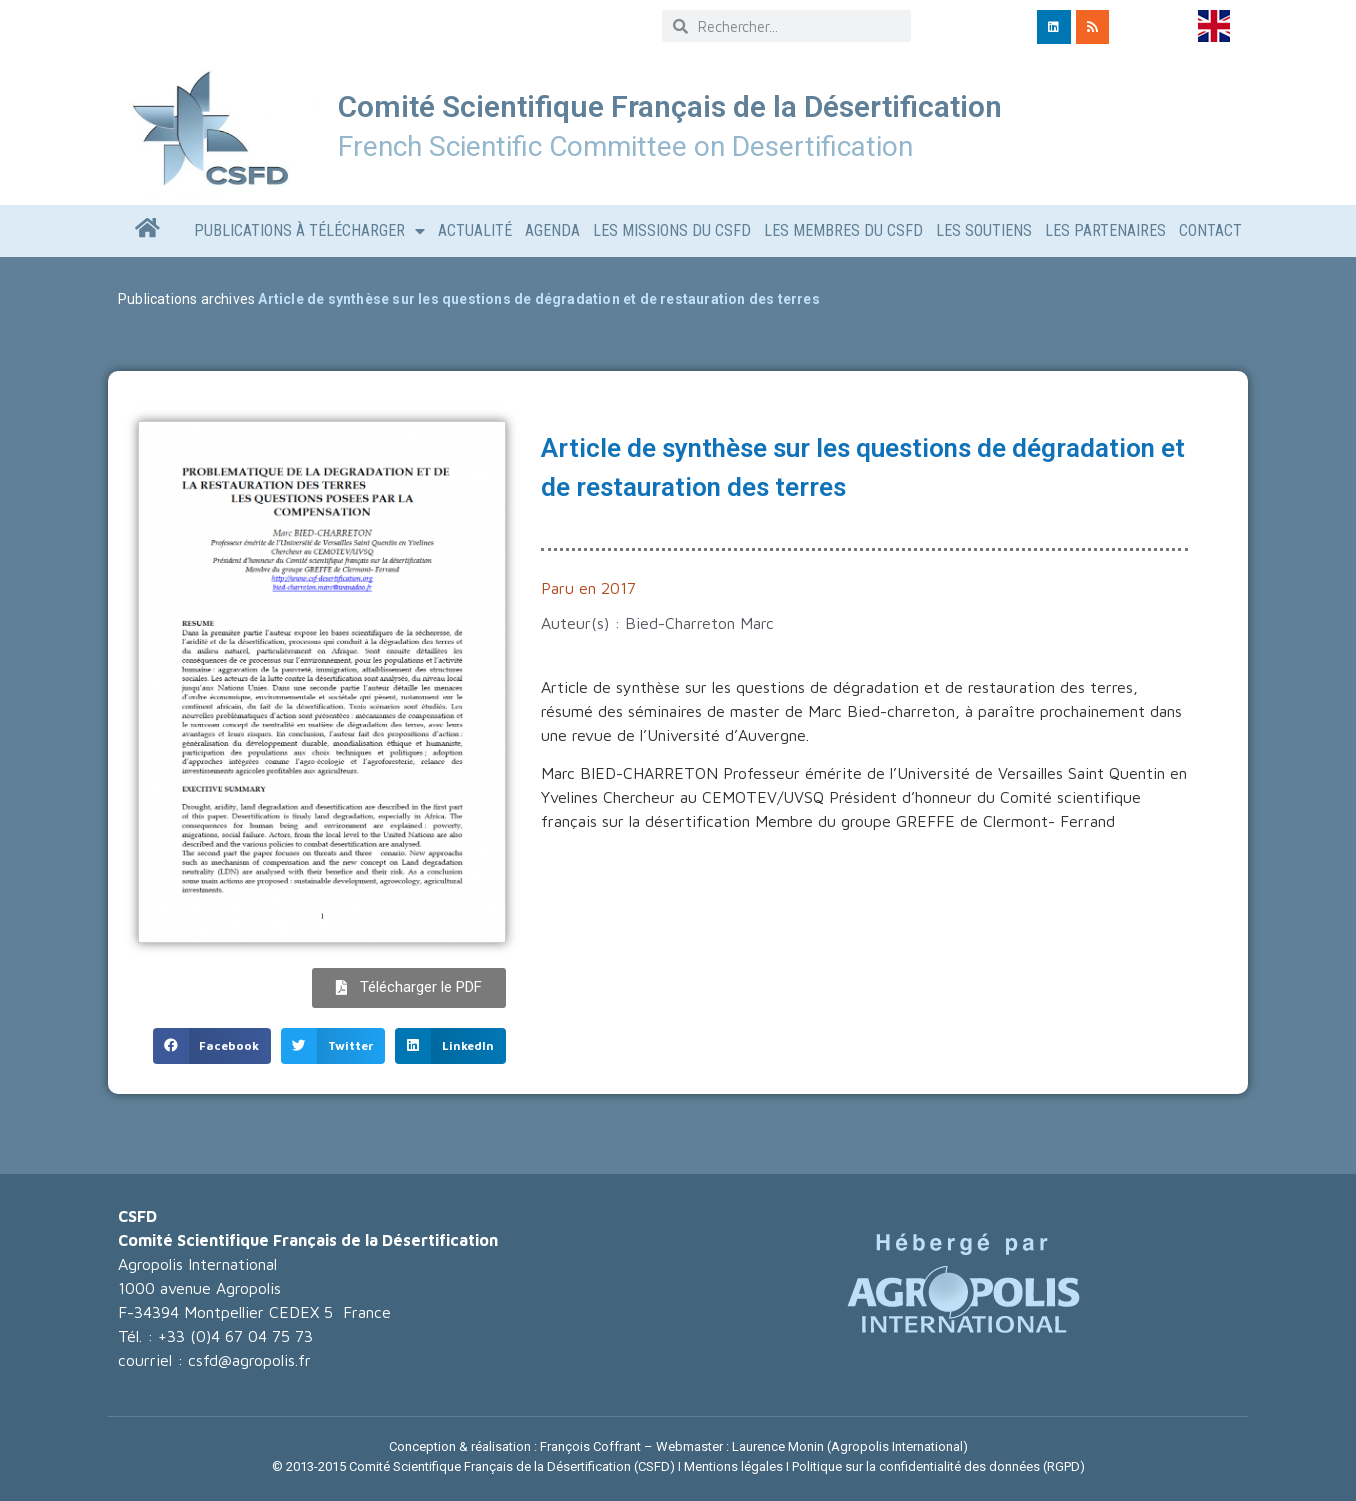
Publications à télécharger (309, 231)
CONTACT (1210, 230)
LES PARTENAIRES (1105, 230)
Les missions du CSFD (672, 230)
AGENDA (552, 230)
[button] (212, 1046)
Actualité (475, 230)
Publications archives (186, 299)
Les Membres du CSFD (843, 230)
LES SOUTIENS (984, 230)
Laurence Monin (778, 1446)
